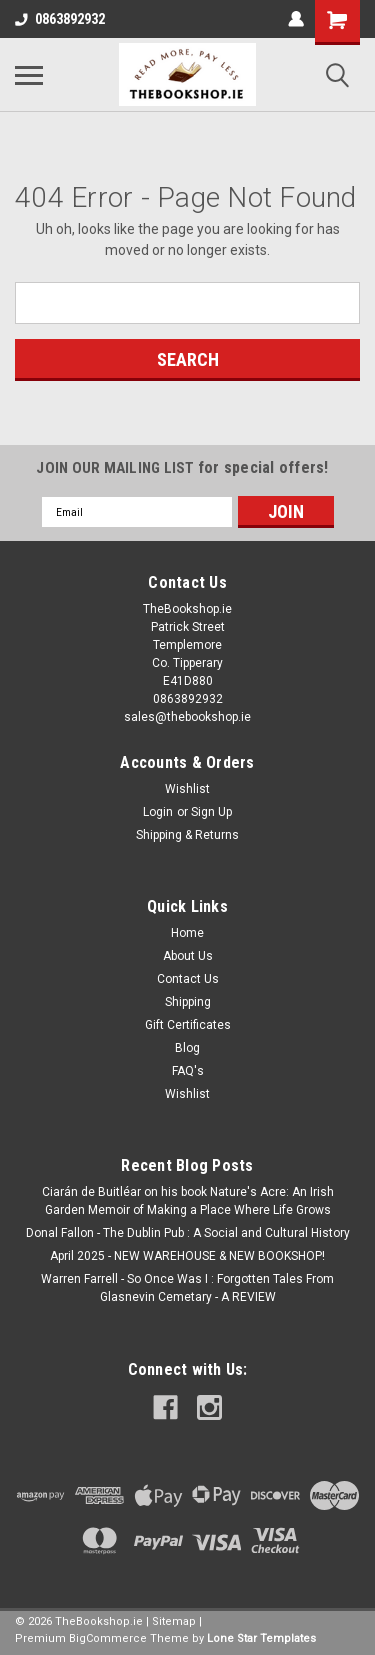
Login (158, 812)
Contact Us (188, 979)
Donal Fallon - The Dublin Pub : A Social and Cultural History (188, 1233)
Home (187, 933)
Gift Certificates (188, 1025)
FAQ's (188, 1071)
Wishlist (187, 789)
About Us (188, 956)
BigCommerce (108, 1638)
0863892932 (60, 19)
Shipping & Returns (187, 835)
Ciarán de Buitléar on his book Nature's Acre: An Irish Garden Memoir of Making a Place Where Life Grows (188, 1201)
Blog (187, 1048)
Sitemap (174, 1621)
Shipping (188, 1002)
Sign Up (211, 812)
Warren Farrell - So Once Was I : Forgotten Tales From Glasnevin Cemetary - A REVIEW (187, 1288)
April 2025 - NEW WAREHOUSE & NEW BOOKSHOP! (187, 1256)
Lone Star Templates (261, 1638)
